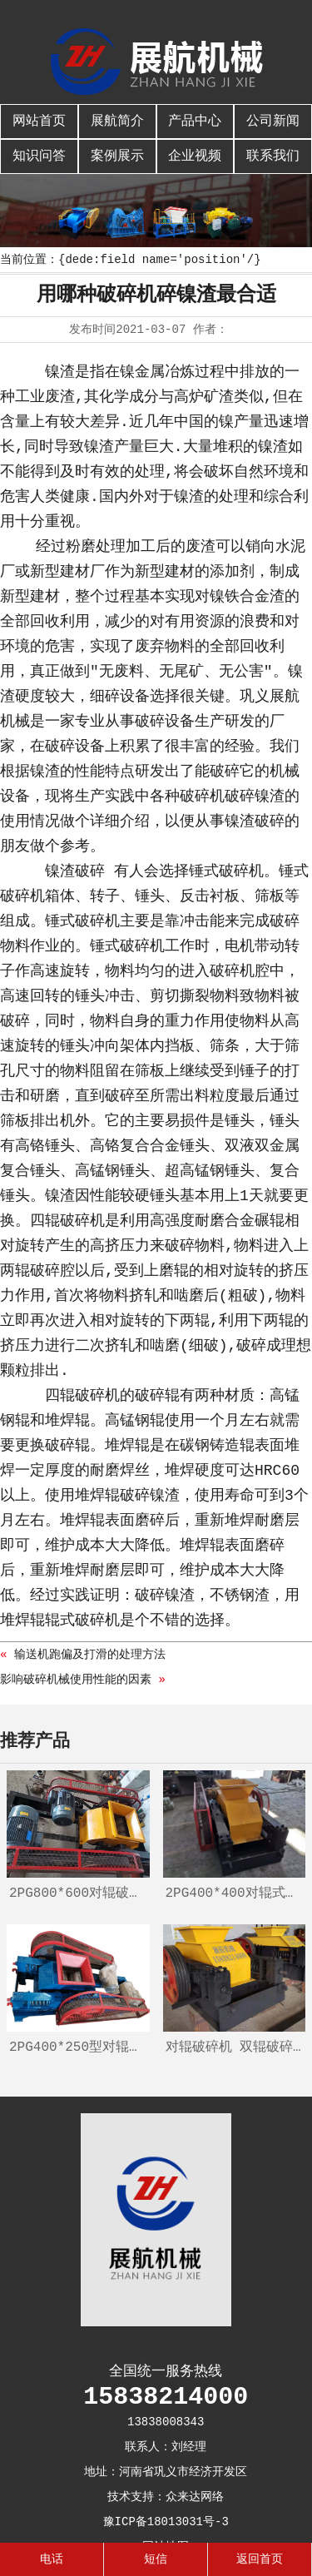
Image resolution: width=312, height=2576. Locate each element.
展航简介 (117, 121)
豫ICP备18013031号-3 (166, 2522)
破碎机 (241, 871)
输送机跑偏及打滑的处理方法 (90, 1654)
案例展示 (117, 156)
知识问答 (39, 156)
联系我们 (273, 156)
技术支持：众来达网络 (165, 2497)
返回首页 (259, 2559)
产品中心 (194, 121)
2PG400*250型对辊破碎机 (79, 2047)
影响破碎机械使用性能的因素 (75, 1679)
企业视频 (194, 156)
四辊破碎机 (67, 1221)
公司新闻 (273, 121)
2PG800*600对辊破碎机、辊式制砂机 (79, 1893)
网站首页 (39, 121)
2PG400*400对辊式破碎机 (236, 1893)
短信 (155, 2559)
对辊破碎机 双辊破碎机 (236, 2047)
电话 (51, 2559)
